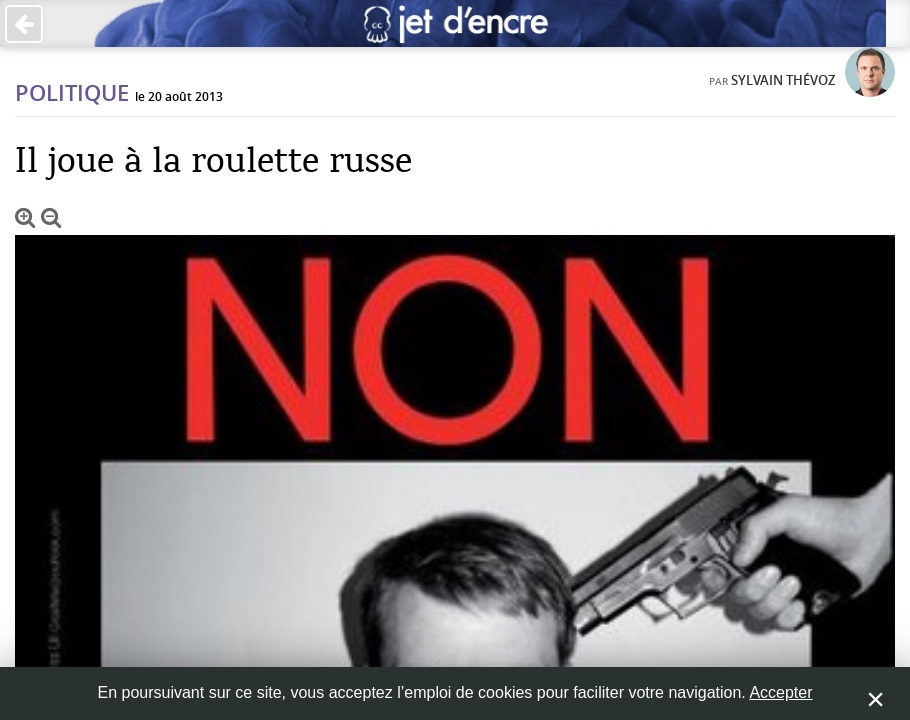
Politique (72, 93)
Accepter (780, 692)
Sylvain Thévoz (783, 80)
